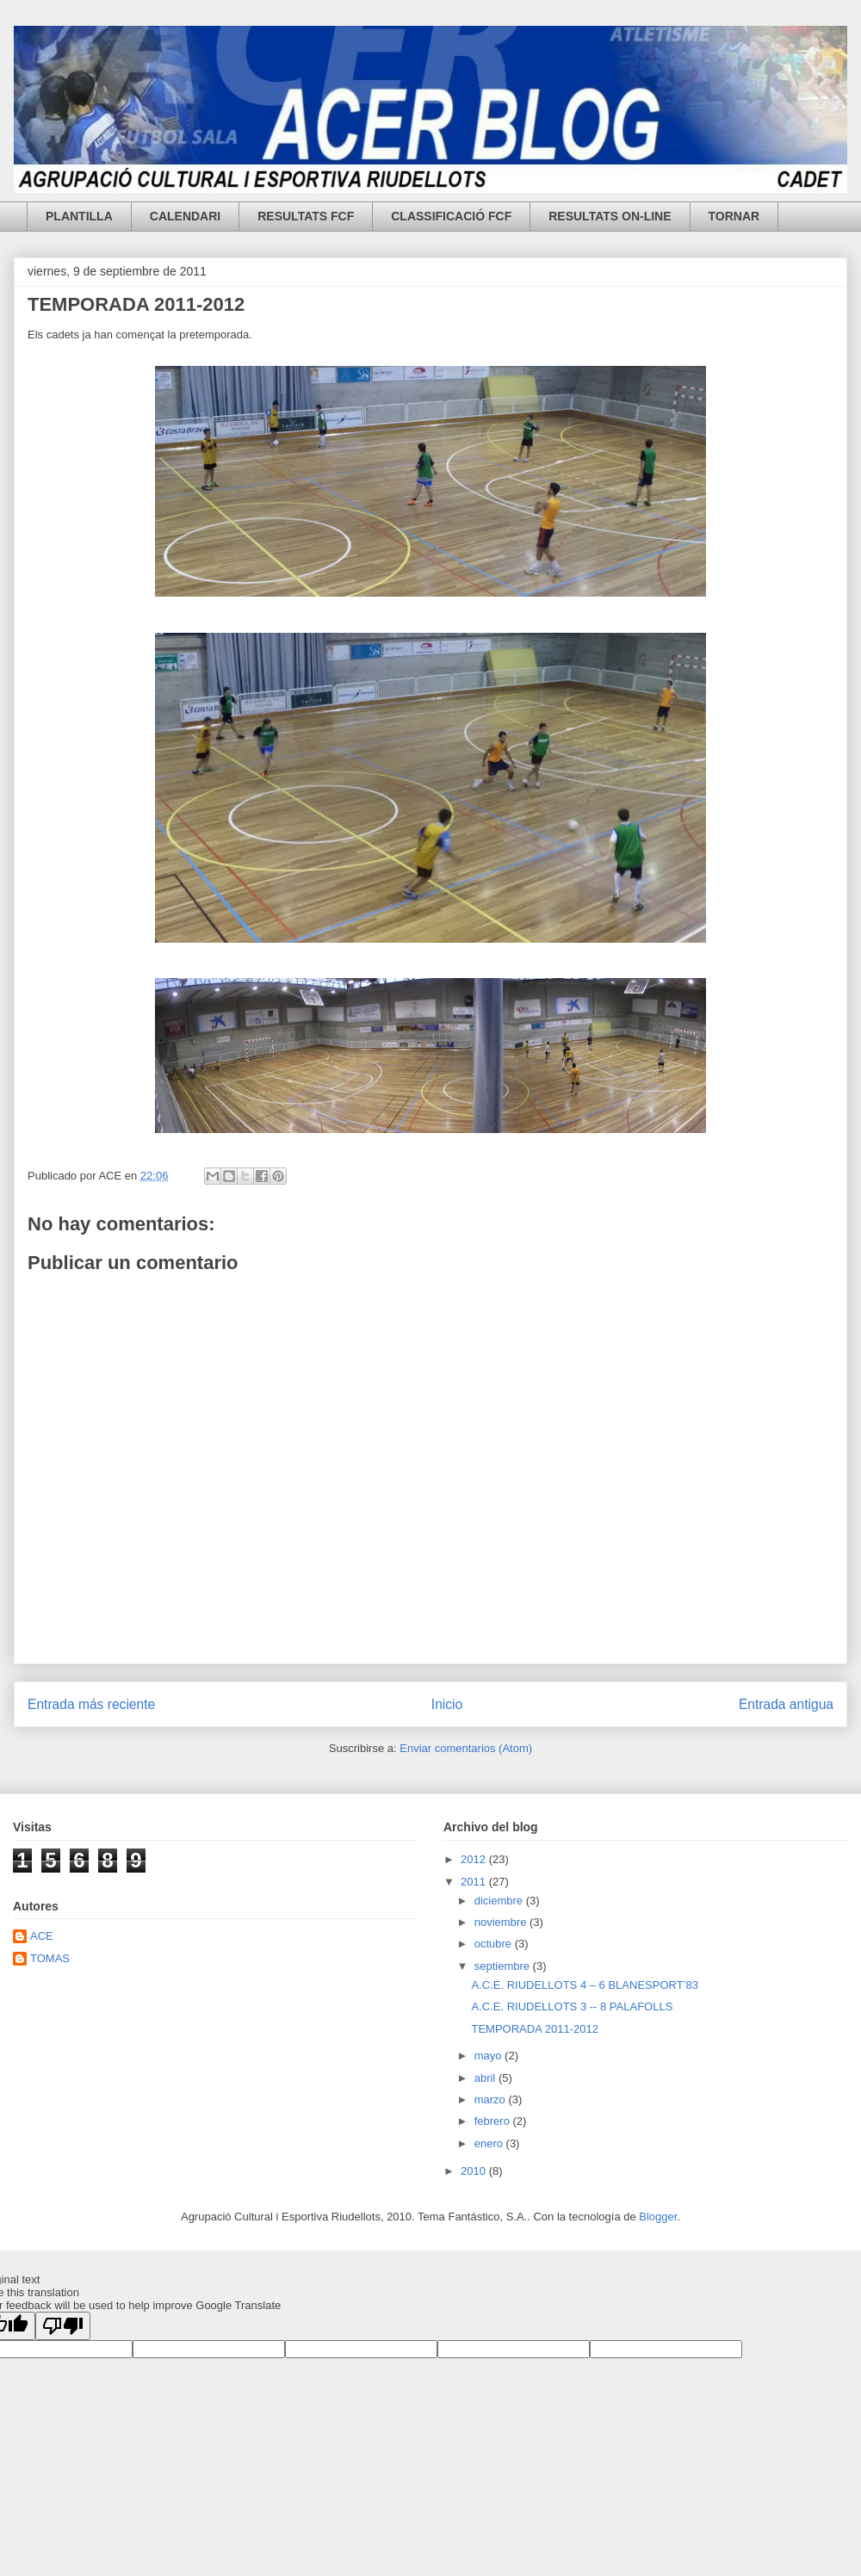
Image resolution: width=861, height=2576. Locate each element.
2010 (475, 2170)
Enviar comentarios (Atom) (466, 1748)
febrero (493, 2121)
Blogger (658, 2216)
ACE (41, 1935)
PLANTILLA (79, 216)
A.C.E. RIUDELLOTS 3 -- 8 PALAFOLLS (571, 2006)
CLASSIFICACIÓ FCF (451, 216)
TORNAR (734, 216)
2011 (475, 1881)
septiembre (503, 1966)
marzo (491, 2099)
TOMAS (50, 1958)
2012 (475, 1859)
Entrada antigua (786, 1704)
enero (490, 2143)
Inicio (446, 1704)
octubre (494, 1943)
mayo (489, 2055)
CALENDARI (185, 216)
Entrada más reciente (91, 1704)
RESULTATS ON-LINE (609, 216)
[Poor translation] (62, 2326)
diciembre (500, 1900)
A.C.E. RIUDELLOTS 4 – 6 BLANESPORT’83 (584, 1984)
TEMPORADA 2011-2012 (136, 304)
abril (486, 2077)
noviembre (502, 1922)
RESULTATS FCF (305, 216)
